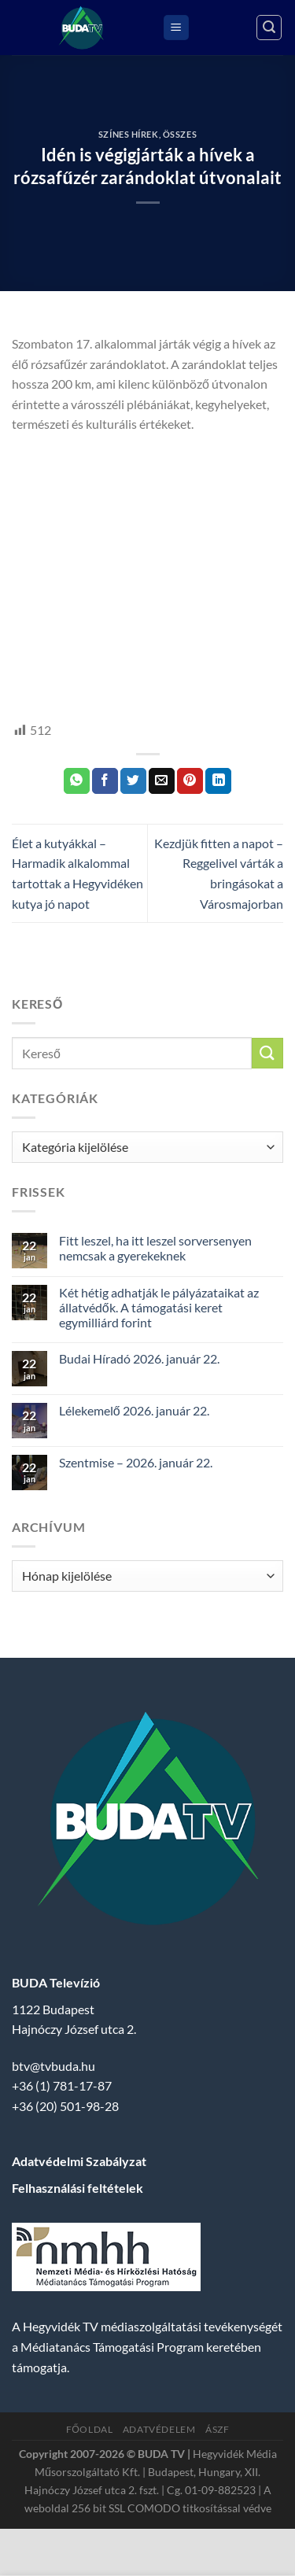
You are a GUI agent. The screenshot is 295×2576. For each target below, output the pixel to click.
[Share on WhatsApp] (77, 781)
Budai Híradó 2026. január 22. (139, 1358)
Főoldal (89, 2429)
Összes (180, 134)
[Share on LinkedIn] (218, 781)
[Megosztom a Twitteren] (133, 781)
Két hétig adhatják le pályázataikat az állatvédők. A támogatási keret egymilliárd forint (159, 1307)
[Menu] (176, 28)
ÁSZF (217, 2429)
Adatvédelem (159, 2429)
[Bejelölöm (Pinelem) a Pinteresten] (190, 781)
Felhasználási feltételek (77, 2187)
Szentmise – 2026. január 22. (135, 1462)
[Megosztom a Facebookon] (105, 781)
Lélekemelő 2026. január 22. (134, 1410)
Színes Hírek (128, 134)
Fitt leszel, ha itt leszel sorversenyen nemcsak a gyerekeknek (155, 1248)
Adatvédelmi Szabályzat (79, 2160)
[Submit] (267, 1053)
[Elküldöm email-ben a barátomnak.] (162, 781)
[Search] (269, 27)
